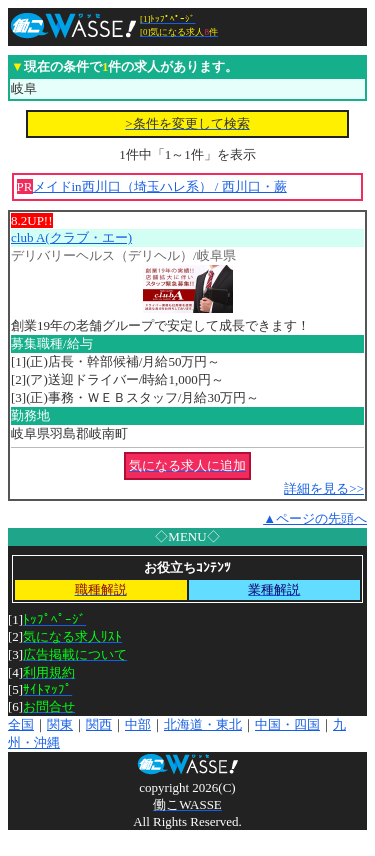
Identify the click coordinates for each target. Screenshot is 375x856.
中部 (138, 724)
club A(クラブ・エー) (71, 237)
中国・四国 (287, 724)
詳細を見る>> (324, 488)
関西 (99, 724)
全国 (21, 724)
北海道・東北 (203, 724)
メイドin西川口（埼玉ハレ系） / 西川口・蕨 (160, 186)
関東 (60, 724)
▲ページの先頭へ (315, 518)
